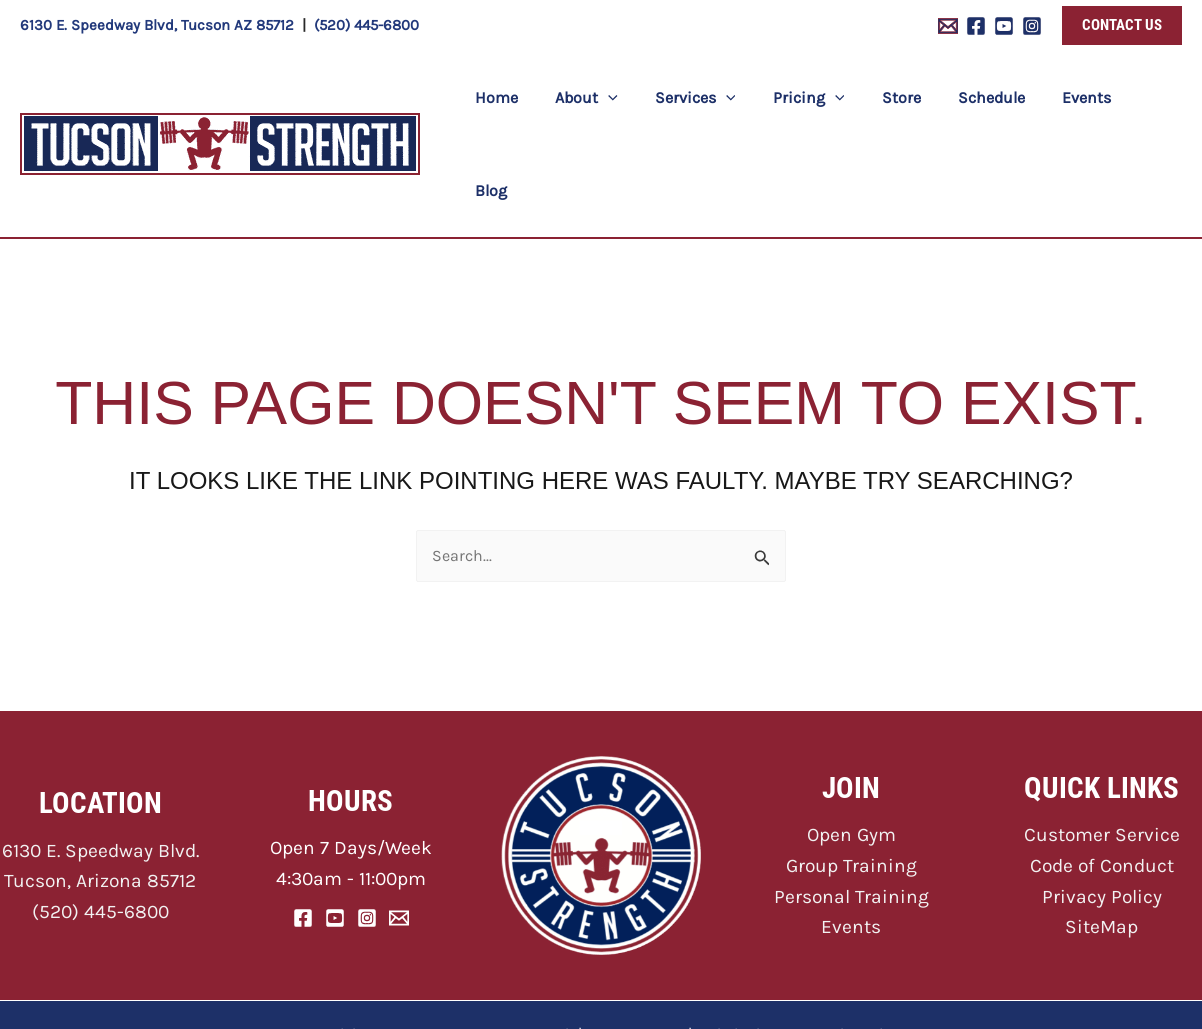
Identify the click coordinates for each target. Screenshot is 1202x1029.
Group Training (851, 773)
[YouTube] (1004, 26)
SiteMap (1101, 834)
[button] (1122, 25)
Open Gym (851, 742)
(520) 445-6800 (366, 25)
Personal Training (851, 804)
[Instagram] (1032, 26)
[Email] (399, 826)
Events (851, 834)
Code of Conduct (1102, 773)
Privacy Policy (1102, 804)
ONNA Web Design (838, 942)
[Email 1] (948, 26)
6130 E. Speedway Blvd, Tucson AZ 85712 (157, 25)
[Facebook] (976, 26)
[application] (625, 98)
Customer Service (1102, 742)
